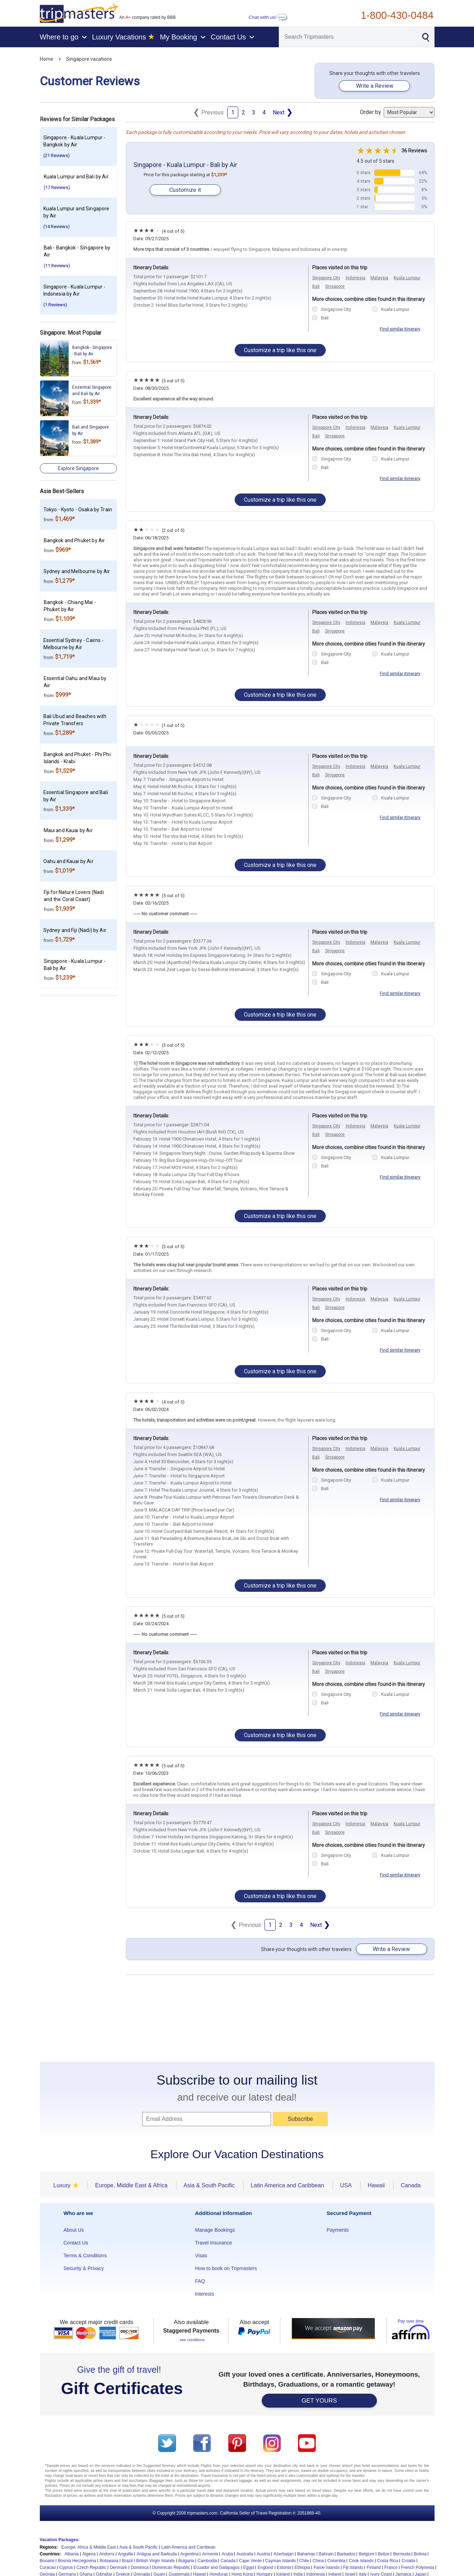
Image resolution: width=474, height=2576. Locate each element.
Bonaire (47, 2560)
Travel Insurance (213, 2243)
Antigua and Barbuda (157, 2553)
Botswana (109, 2560)
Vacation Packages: (60, 2539)
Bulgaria (186, 2560)
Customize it (185, 190)
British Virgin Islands (155, 2560)
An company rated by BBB (147, 17)
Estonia (284, 2567)
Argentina (189, 2553)
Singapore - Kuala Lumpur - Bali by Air (185, 164)
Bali (316, 286)
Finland (373, 2567)
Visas (201, 2255)
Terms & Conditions (85, 2255)
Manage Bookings (215, 2230)
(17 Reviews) (57, 187)
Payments (338, 2230)
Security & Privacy (84, 2268)
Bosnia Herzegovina (77, 2560)
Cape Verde (250, 2560)
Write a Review (374, 85)
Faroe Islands (327, 2567)
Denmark (118, 2567)
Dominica (140, 2567)
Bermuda (401, 2553)
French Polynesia (417, 2567)
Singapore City (326, 277)
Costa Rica (387, 2560)
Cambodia (207, 2560)
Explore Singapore (78, 468)
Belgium (366, 2553)
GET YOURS (319, 2400)
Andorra (106, 2553)
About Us (74, 2230)
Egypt (248, 2567)
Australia (244, 2553)
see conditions (192, 2340)
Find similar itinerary (400, 329)
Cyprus (66, 2567)
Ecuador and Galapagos (216, 2567)
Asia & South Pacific (138, 2547)
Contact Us (76, 2243)
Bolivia (420, 2553)
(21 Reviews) (56, 155)
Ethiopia (302, 2567)
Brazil (127, 2560)
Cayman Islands (280, 2560)
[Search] (347, 37)
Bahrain (326, 2553)
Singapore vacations (89, 59)
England (265, 2567)
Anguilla (125, 2553)
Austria (263, 2553)
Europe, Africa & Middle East (89, 2547)
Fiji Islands (353, 2567)
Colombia (336, 2560)
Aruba (227, 2553)
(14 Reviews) (56, 226)
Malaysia (379, 277)
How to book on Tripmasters (226, 2268)
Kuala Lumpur (407, 277)
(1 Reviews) (55, 304)
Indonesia (355, 277)
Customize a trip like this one (280, 350)
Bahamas (306, 2553)
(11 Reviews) (57, 265)
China (318, 2560)
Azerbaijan (283, 2553)
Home (46, 59)
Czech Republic (91, 2567)
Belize (384, 2553)
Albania (72, 2553)
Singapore (335, 286)
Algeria (89, 2553)
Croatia (408, 2560)
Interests (204, 2294)
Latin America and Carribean (188, 2547)
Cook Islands (361, 2560)
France (391, 2567)
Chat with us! (268, 17)
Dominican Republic (171, 2567)
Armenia (210, 2553)
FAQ (200, 2281)
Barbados (346, 2553)
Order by (397, 112)
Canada (227, 2560)
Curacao (48, 2567)
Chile (304, 2560)
